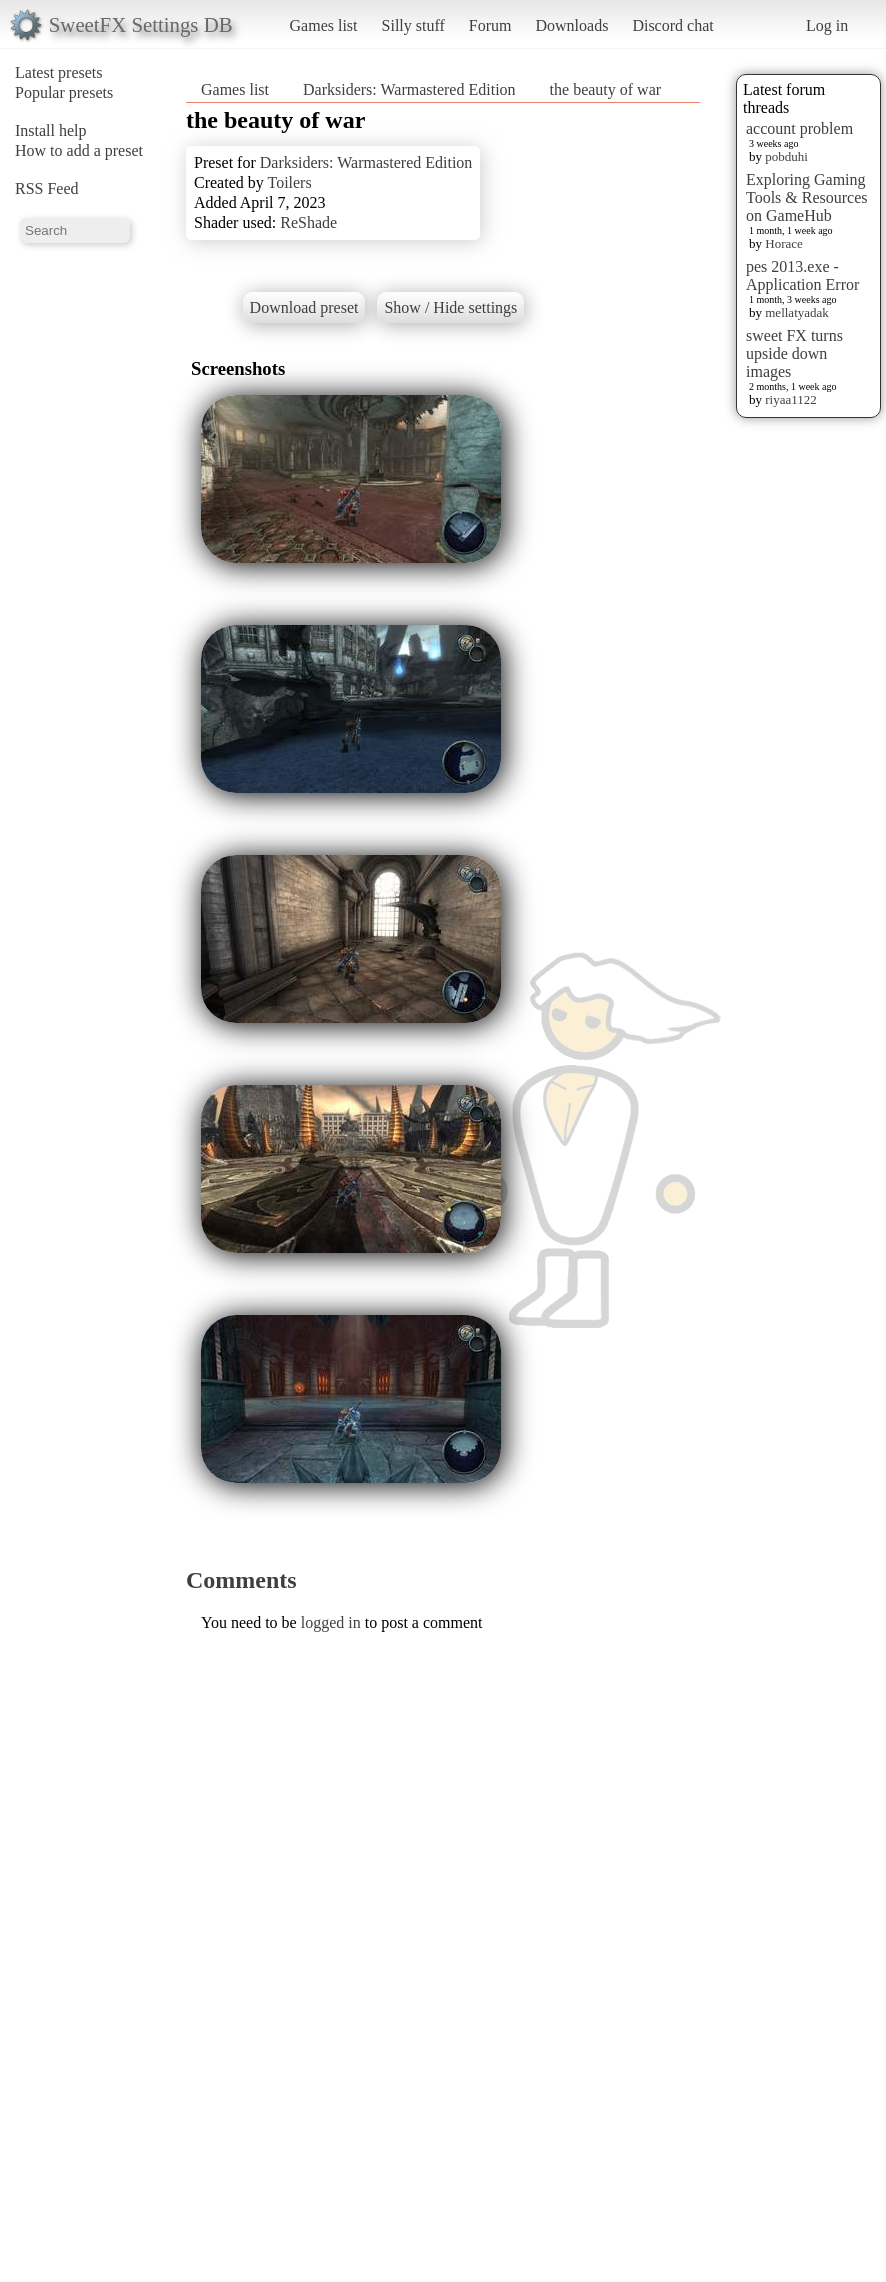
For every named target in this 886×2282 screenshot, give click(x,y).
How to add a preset (79, 150)
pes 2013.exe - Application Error (802, 275)
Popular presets (64, 92)
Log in (827, 25)
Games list (324, 25)
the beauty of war (606, 89)
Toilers (289, 182)
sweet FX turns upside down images (794, 353)
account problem (799, 128)
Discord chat (672, 25)
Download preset (304, 307)
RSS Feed (47, 188)
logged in (331, 1622)
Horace (784, 243)
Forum (490, 25)
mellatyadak (797, 312)
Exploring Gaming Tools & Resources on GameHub (807, 197)
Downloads (571, 25)
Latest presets (59, 72)
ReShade (308, 222)
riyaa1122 (791, 399)
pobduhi (786, 156)
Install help (51, 130)
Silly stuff (413, 25)
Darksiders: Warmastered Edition (409, 89)
